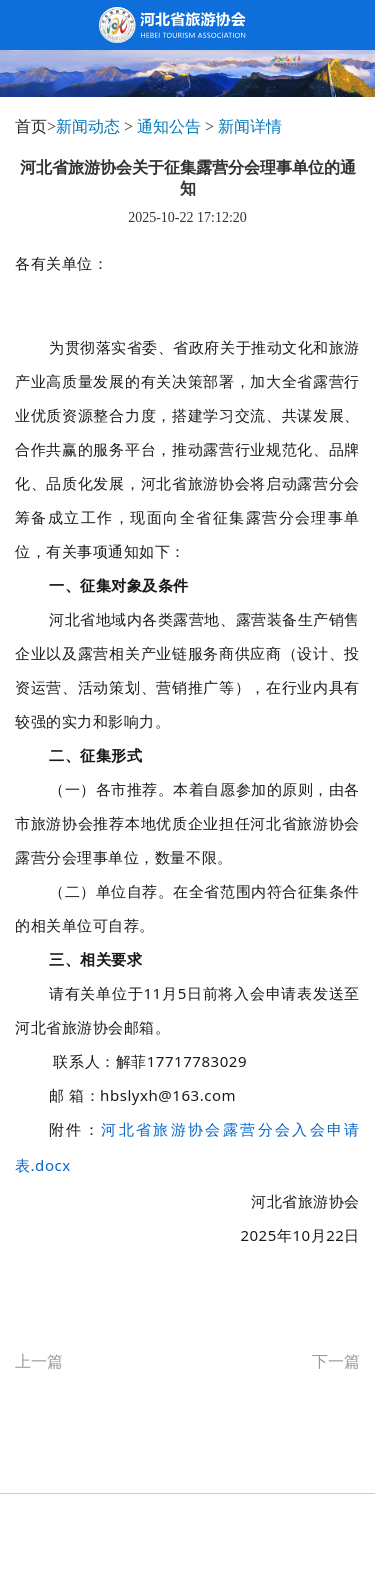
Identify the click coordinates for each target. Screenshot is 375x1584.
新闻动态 (88, 126)
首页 (31, 126)
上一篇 (39, 1361)
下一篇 (336, 1361)
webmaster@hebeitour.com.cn (248, 1543)
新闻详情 (250, 126)
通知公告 (169, 126)
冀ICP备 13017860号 (100, 1543)
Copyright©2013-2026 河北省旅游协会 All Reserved (187, 1513)
